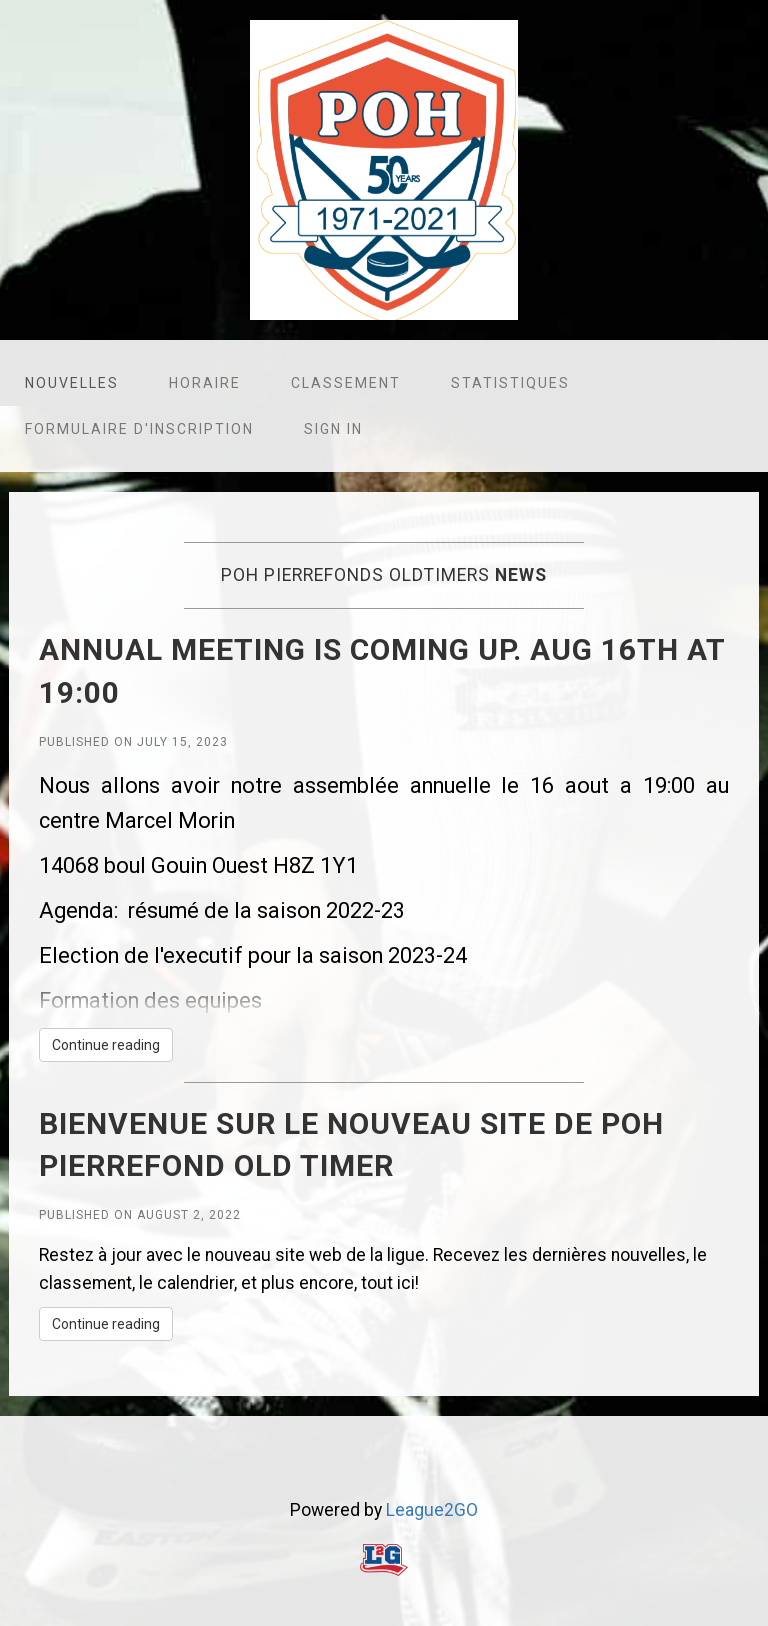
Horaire (205, 383)
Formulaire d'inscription (139, 429)
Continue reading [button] (106, 1045)
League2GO (432, 1510)
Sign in (333, 429)
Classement (346, 383)
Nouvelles (72, 383)
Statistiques (510, 383)
